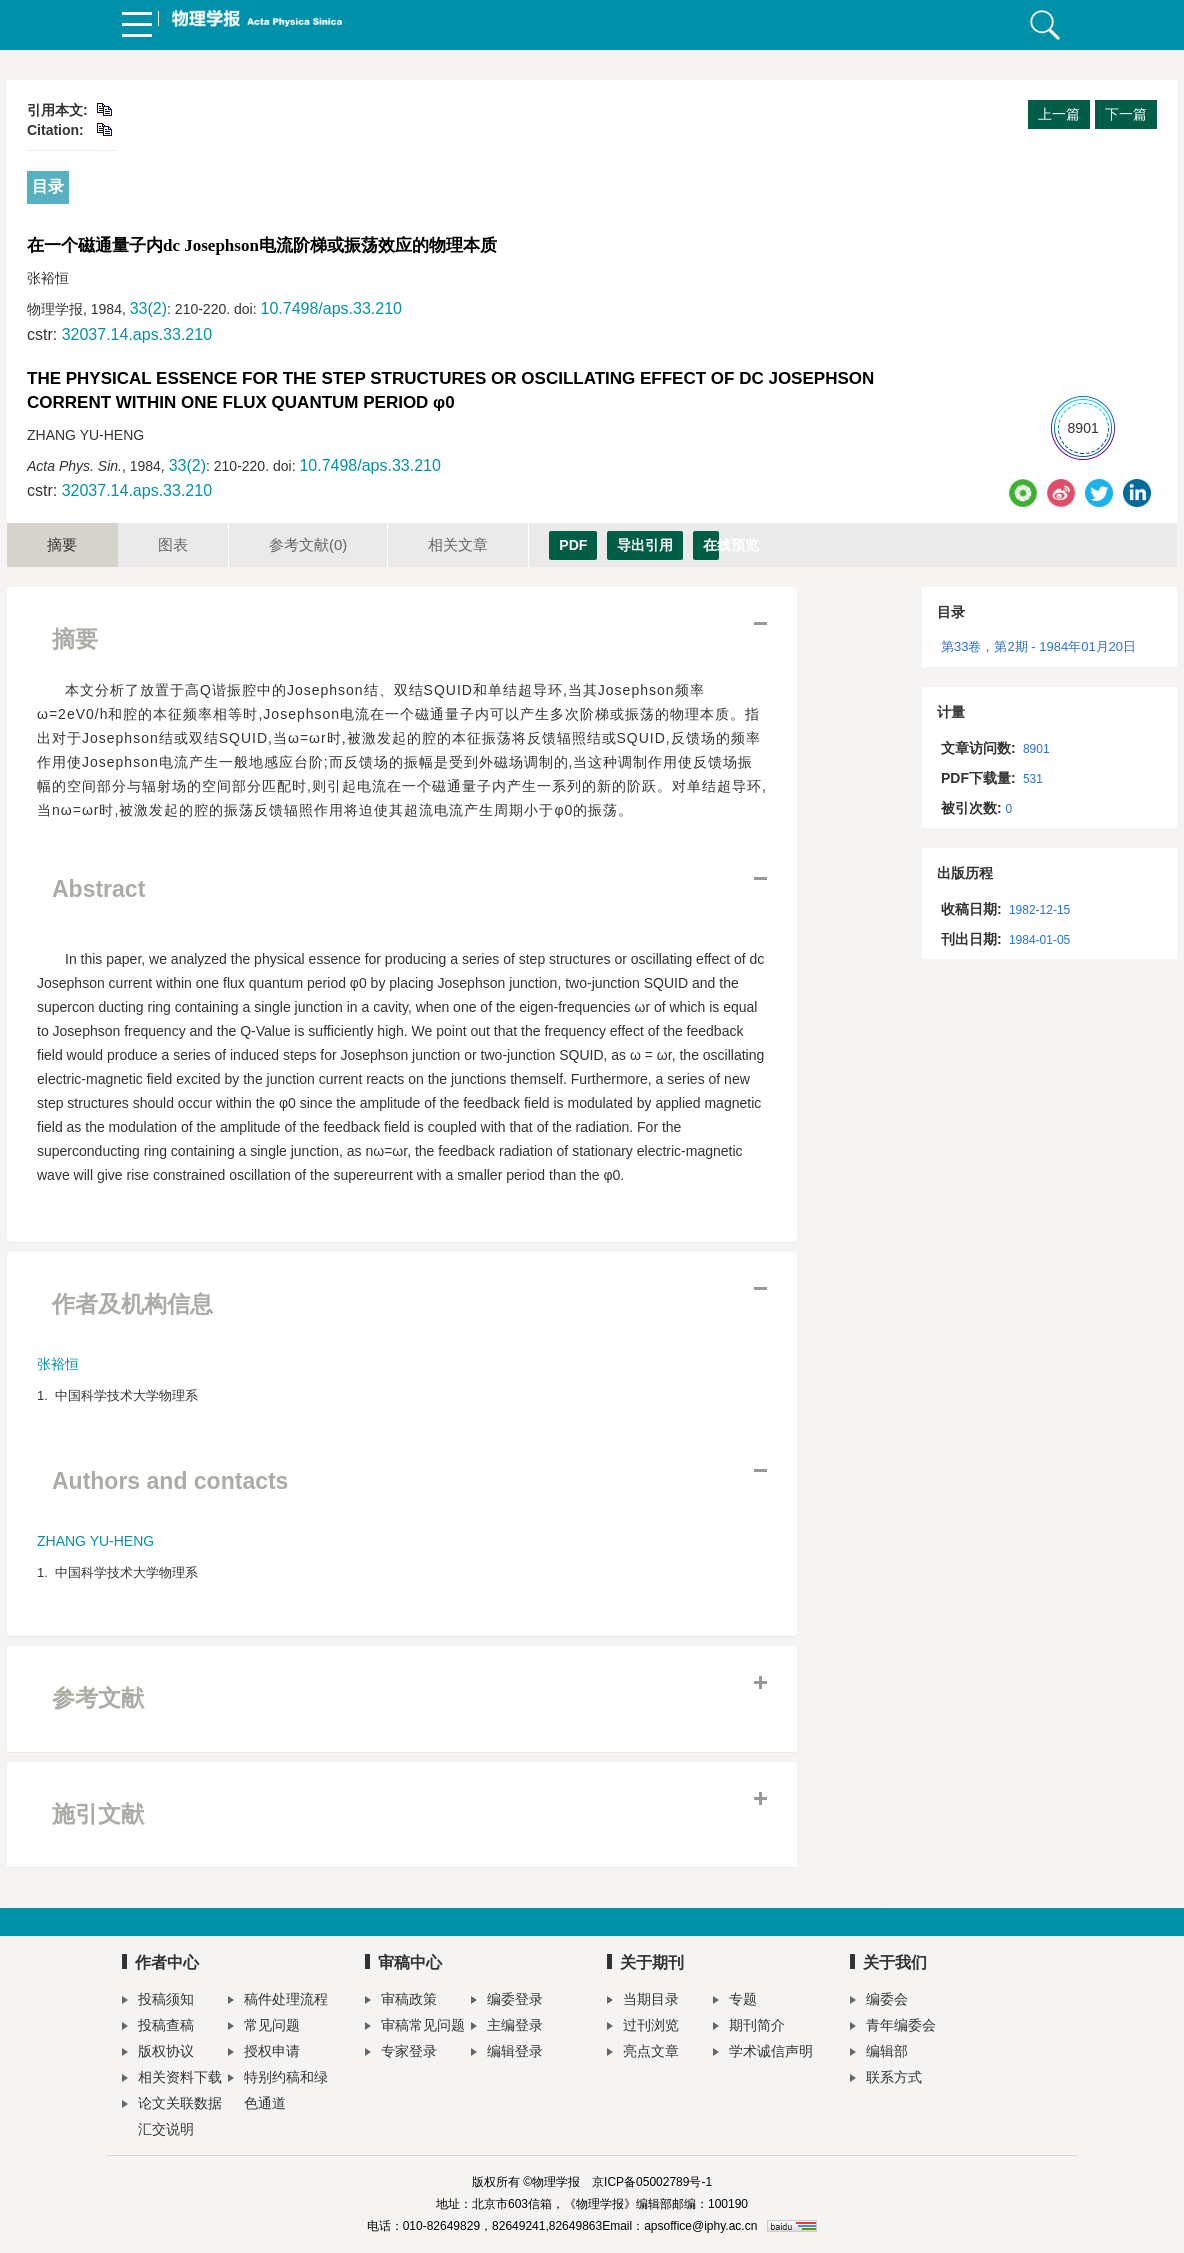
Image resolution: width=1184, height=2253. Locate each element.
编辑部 (879, 2053)
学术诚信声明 (763, 2053)
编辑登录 (507, 2053)
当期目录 (643, 2001)
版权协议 (158, 2053)
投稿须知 (158, 2001)
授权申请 (264, 2053)
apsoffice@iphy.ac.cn (700, 2226)
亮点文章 (643, 2053)
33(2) (148, 308)
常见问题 (264, 2027)
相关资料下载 (172, 2079)
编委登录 (507, 2001)
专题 (735, 2001)
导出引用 (645, 545)
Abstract (98, 889)
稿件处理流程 (278, 2001)
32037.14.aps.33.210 (137, 334)
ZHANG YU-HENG (95, 1541)
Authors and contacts (170, 1481)
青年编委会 (893, 2027)
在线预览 (711, 545)
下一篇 (1126, 114)
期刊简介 (749, 2027)
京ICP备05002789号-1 (652, 2182)
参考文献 (308, 544)
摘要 (62, 544)
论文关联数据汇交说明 (172, 2116)
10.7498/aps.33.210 (330, 308)
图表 (173, 544)
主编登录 (507, 2027)
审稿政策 (401, 2001)
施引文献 (98, 1814)
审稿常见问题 (415, 2027)
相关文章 (458, 544)
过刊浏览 (643, 2027)
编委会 (879, 2001)
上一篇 (1059, 114)
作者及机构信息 (132, 1304)
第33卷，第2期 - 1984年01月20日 (1038, 646)
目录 (48, 186)
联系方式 (886, 2079)
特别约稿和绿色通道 (278, 2090)
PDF (573, 545)
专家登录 (401, 2053)
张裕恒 (58, 1364)
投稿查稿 (158, 2027)
